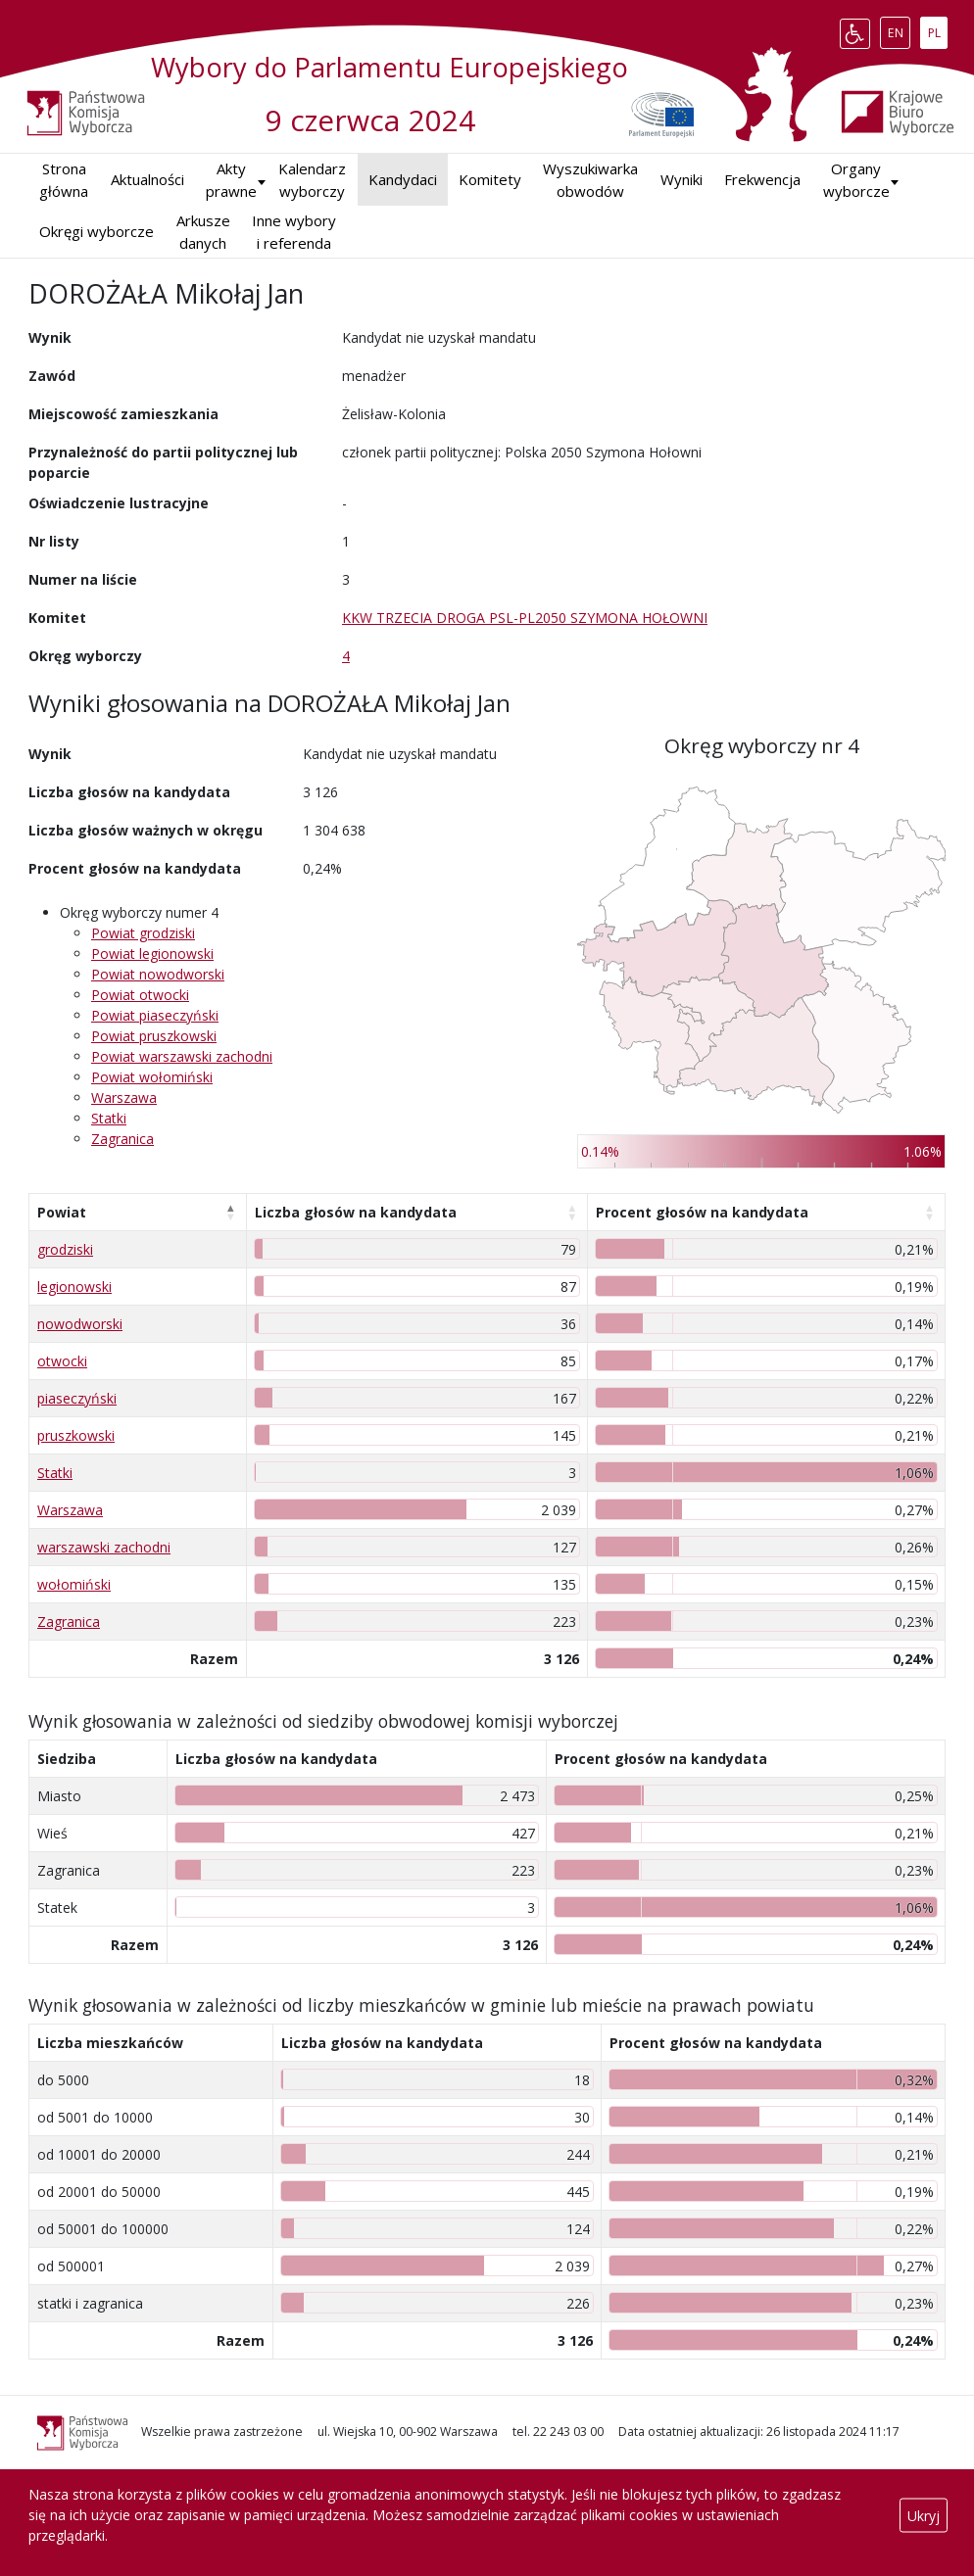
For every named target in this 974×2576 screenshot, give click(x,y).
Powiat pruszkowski (154, 1035)
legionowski (74, 1286)
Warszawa (124, 1097)
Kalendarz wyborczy (312, 180)
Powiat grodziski (143, 933)
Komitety (490, 179)
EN (899, 29)
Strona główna (63, 180)
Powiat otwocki (140, 994)
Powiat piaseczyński (155, 1015)
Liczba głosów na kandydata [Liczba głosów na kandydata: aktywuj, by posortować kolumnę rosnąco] (356, 1212)
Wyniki (681, 179)
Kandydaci (402, 179)
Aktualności (147, 179)
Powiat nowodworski (157, 974)
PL (938, 29)
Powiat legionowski (152, 953)
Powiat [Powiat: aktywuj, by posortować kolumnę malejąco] (61, 1212)
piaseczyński (77, 1398)
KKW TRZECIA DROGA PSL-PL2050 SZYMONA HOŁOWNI (524, 617)
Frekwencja (762, 179)
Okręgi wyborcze (96, 231)
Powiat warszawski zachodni (181, 1056)
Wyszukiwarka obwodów (590, 180)
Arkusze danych (203, 232)
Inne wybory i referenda (294, 232)
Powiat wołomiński (152, 1077)
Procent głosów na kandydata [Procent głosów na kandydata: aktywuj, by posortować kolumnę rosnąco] (702, 1212)
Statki (108, 1118)
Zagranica (122, 1138)
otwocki (62, 1361)
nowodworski (79, 1323)
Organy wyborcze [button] (856, 180)
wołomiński (74, 1584)
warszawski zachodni (103, 1547)
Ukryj (923, 2514)
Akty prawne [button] (231, 180)
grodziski (65, 1249)
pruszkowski (76, 1435)
